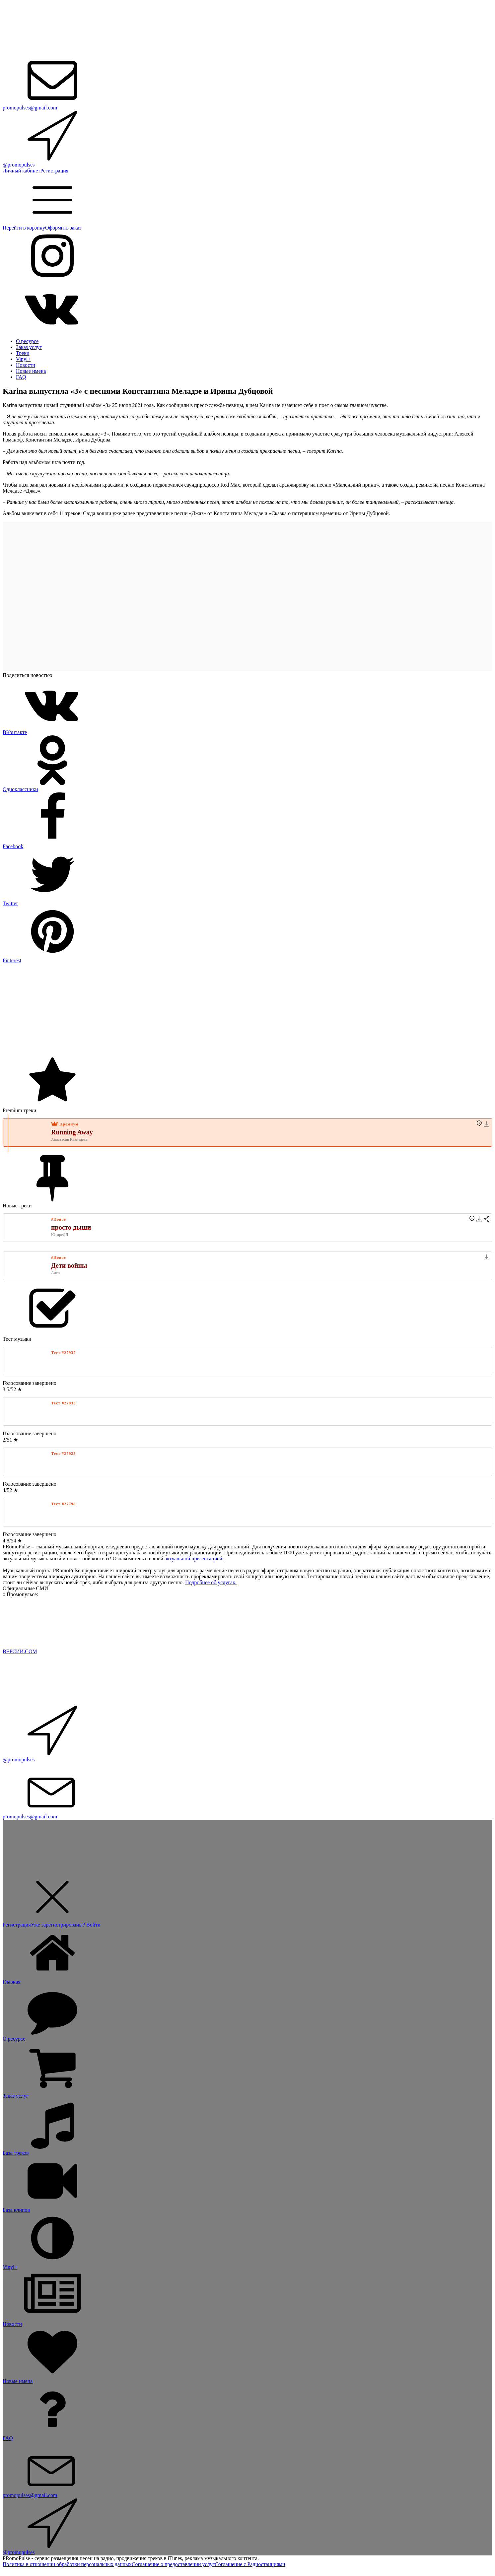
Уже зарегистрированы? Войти (66, 1925)
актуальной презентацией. (194, 1558)
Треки (23, 353)
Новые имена (31, 371)
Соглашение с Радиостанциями (250, 2564)
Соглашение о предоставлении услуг (173, 2564)
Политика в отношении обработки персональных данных (67, 2564)
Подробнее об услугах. (211, 1582)
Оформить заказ (63, 228)
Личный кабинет (21, 170)
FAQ (21, 377)
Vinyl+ (23, 359)
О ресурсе (27, 341)
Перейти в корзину (24, 228)
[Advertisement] (202, 1010)
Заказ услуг (29, 347)
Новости (25, 365)
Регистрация (54, 170)
